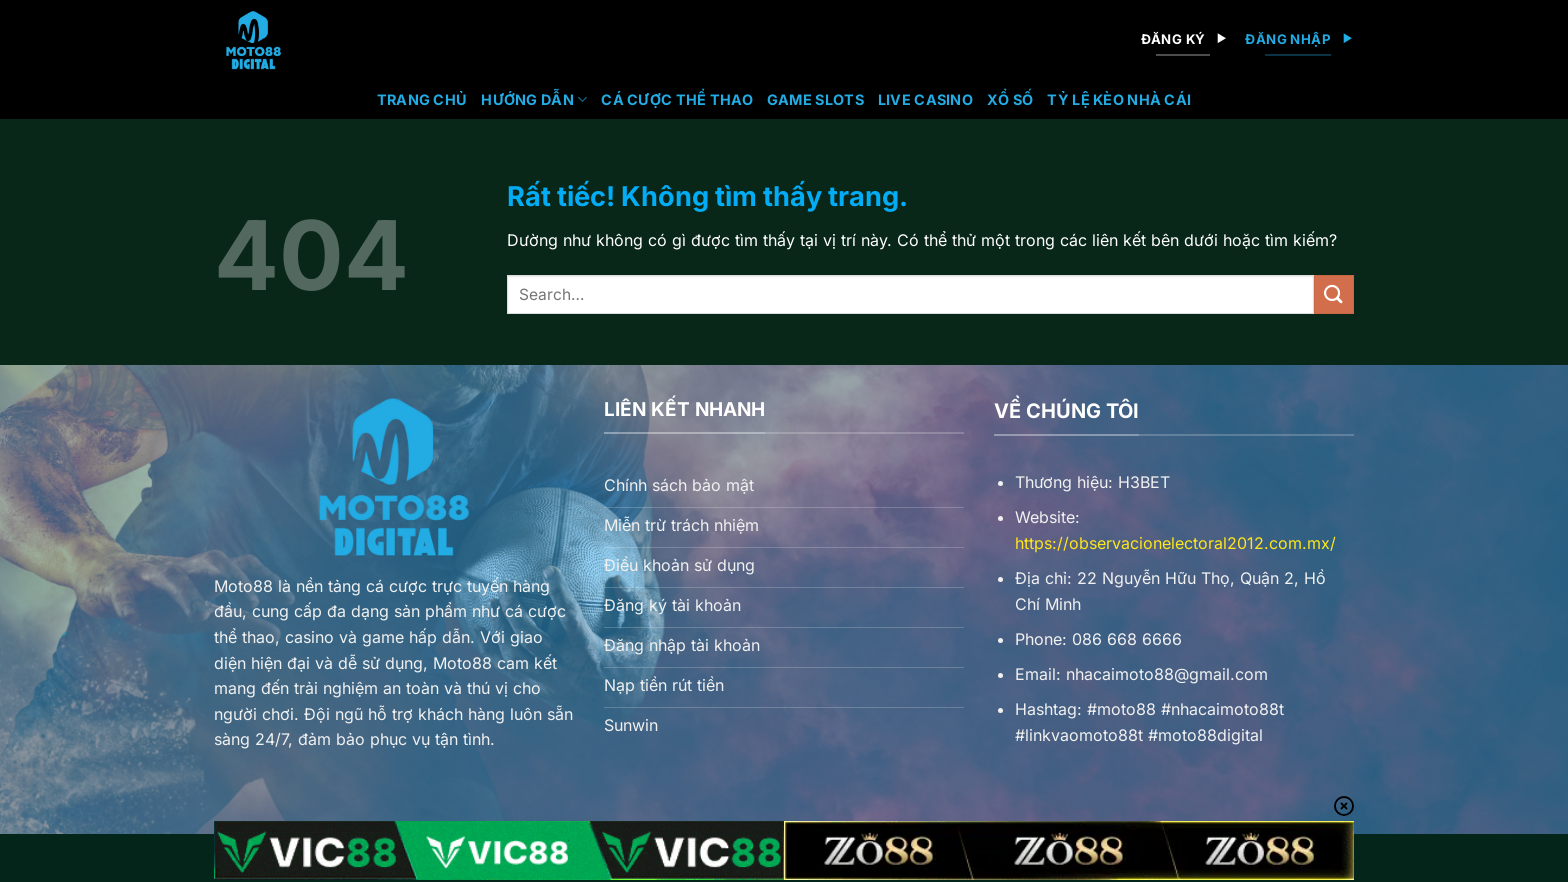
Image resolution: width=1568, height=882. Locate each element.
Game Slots (815, 99)
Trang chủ (422, 99)
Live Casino (925, 99)
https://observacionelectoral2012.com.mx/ (1175, 543)
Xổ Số (1010, 99)
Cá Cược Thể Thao (677, 99)
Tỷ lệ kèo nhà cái (1119, 99)
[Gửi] (1334, 294)
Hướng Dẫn (534, 99)
